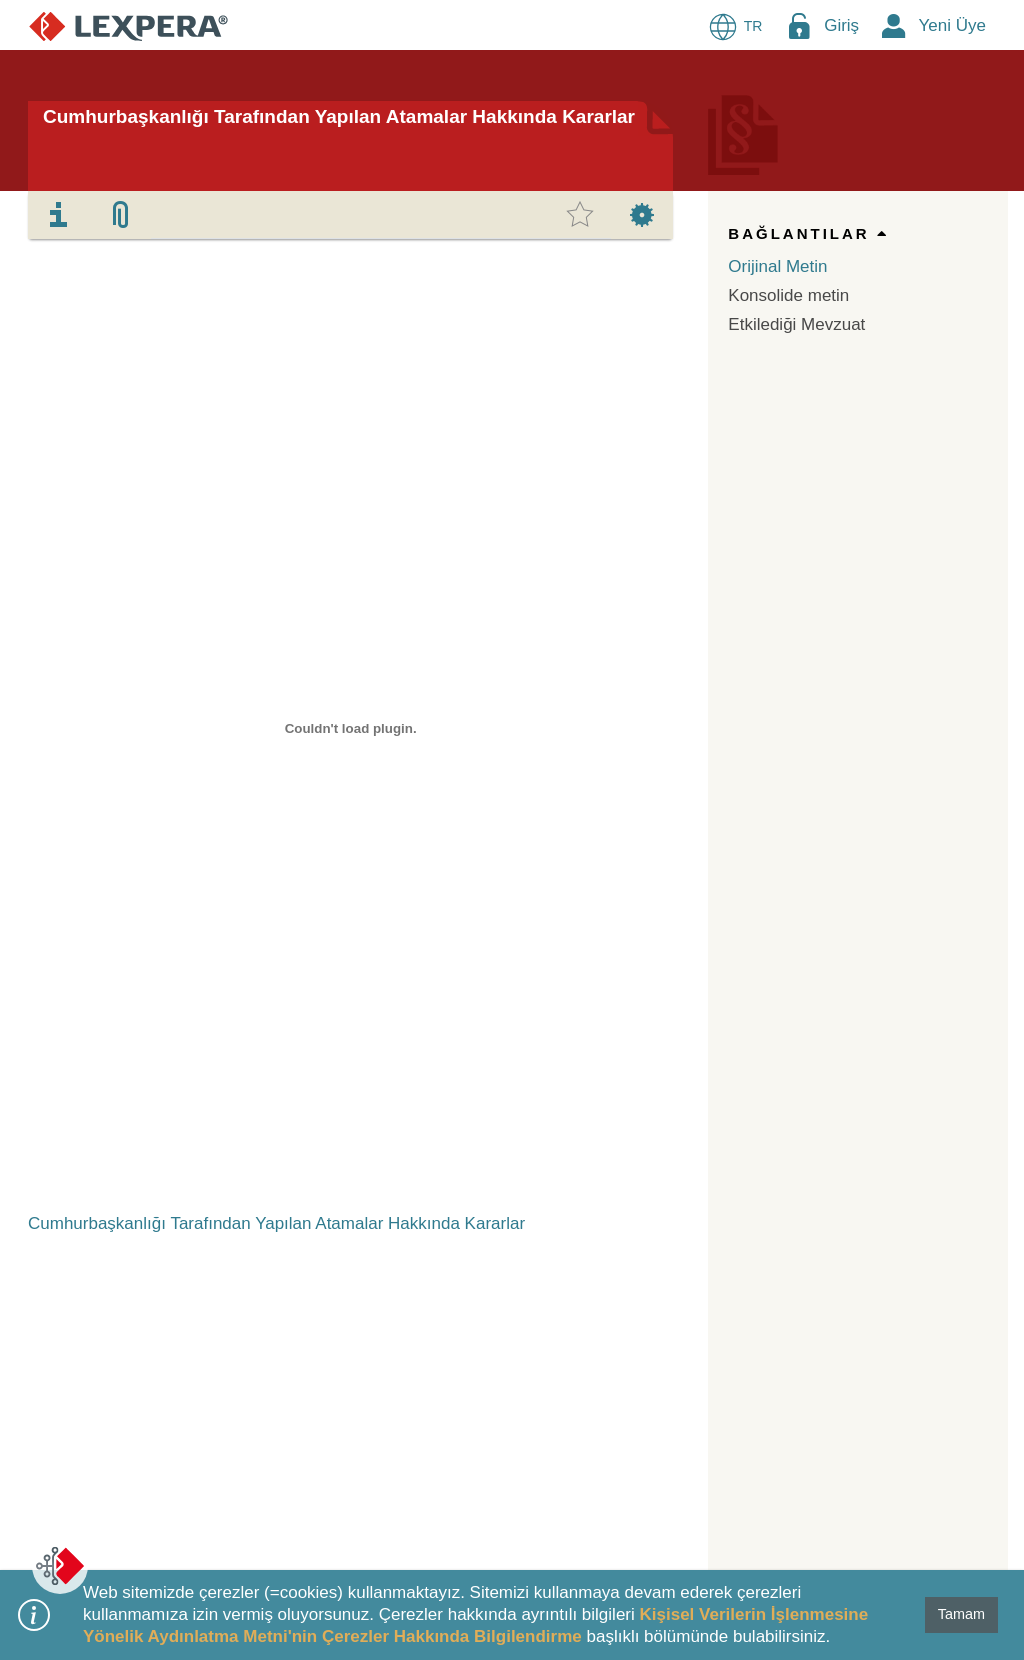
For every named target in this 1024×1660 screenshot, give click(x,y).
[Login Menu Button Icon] (799, 25)
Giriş (841, 25)
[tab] (59, 215)
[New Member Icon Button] (894, 25)
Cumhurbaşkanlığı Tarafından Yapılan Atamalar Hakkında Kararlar (339, 116)
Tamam (961, 1614)
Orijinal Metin (777, 266)
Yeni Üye (952, 25)
